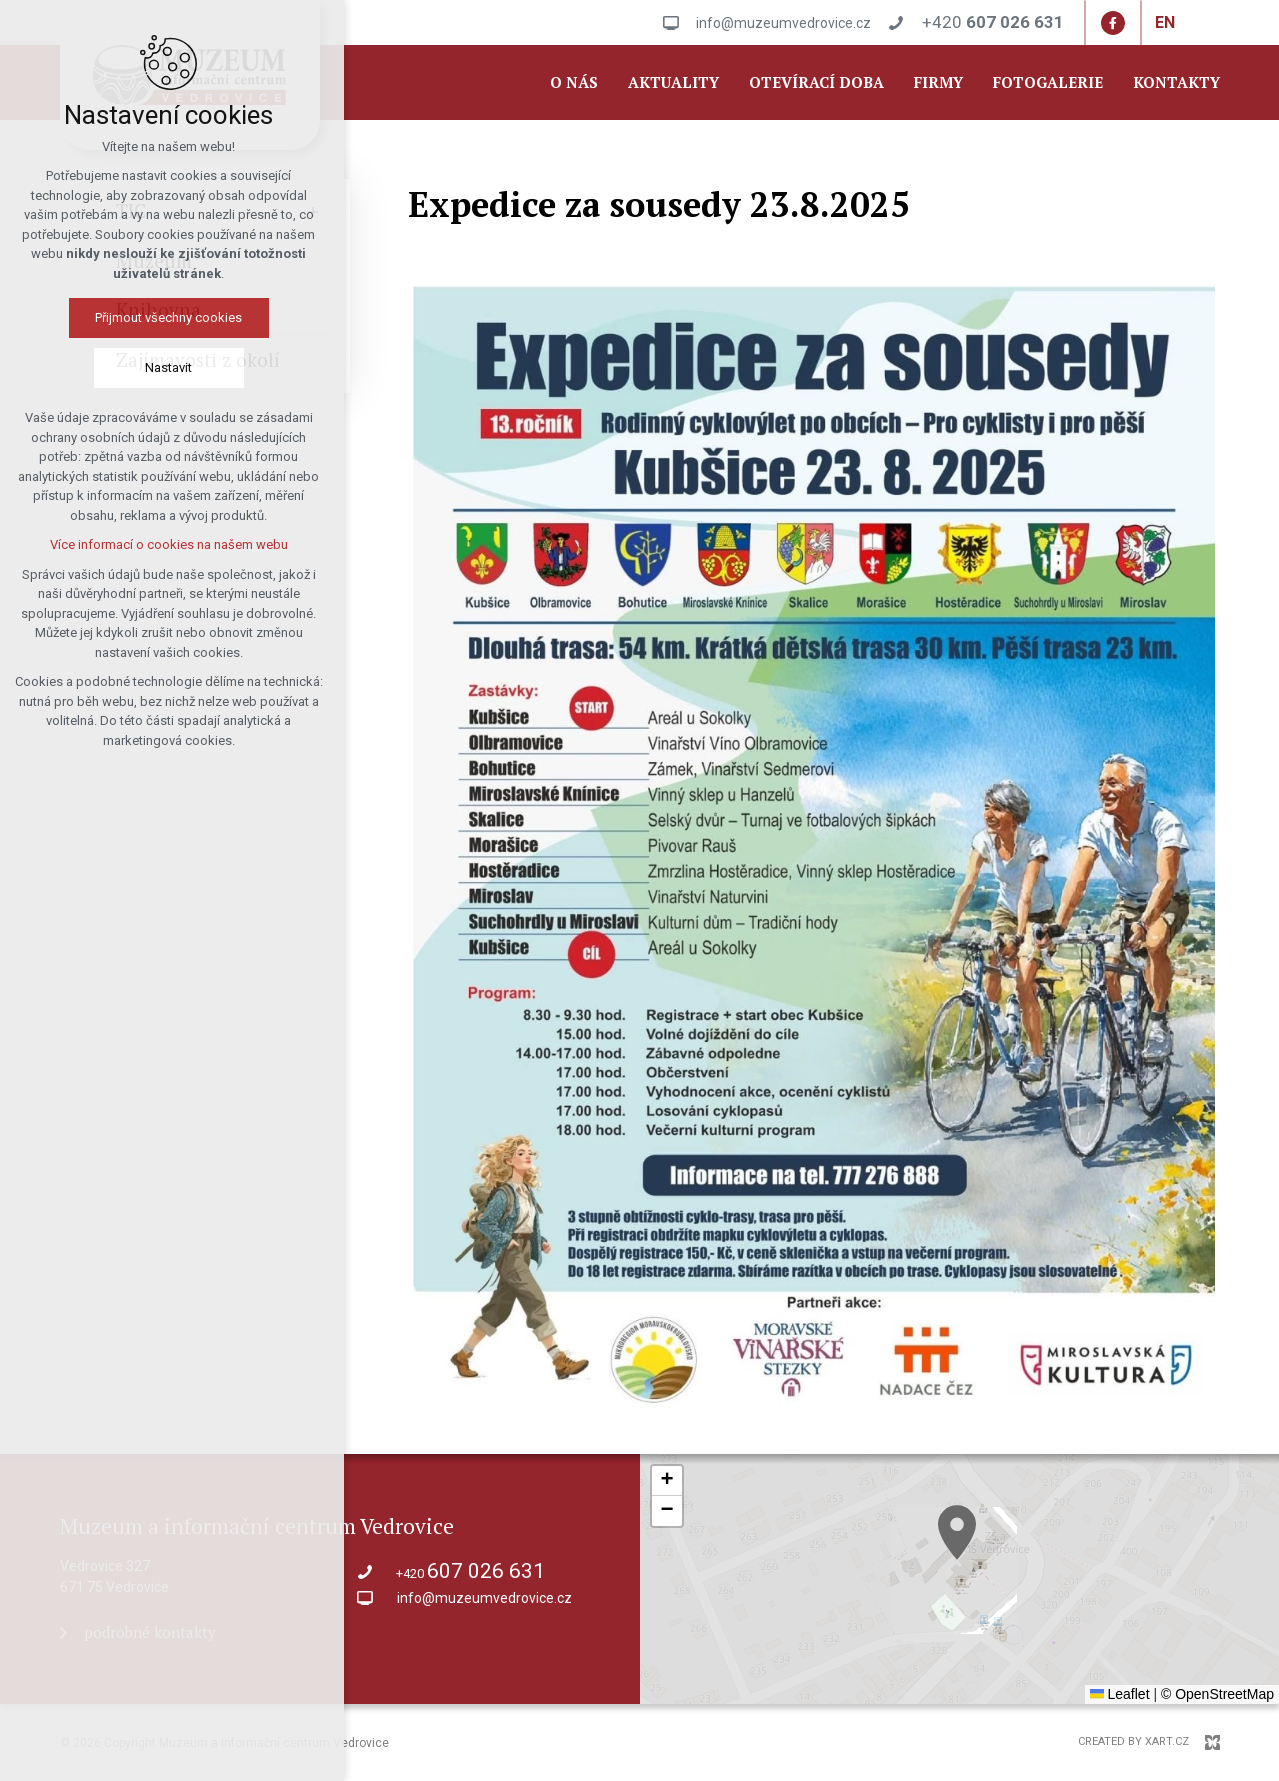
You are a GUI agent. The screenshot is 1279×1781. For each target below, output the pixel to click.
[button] (984, 1556)
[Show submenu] (313, 211)
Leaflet (1120, 1694)
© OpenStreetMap (1217, 1694)
